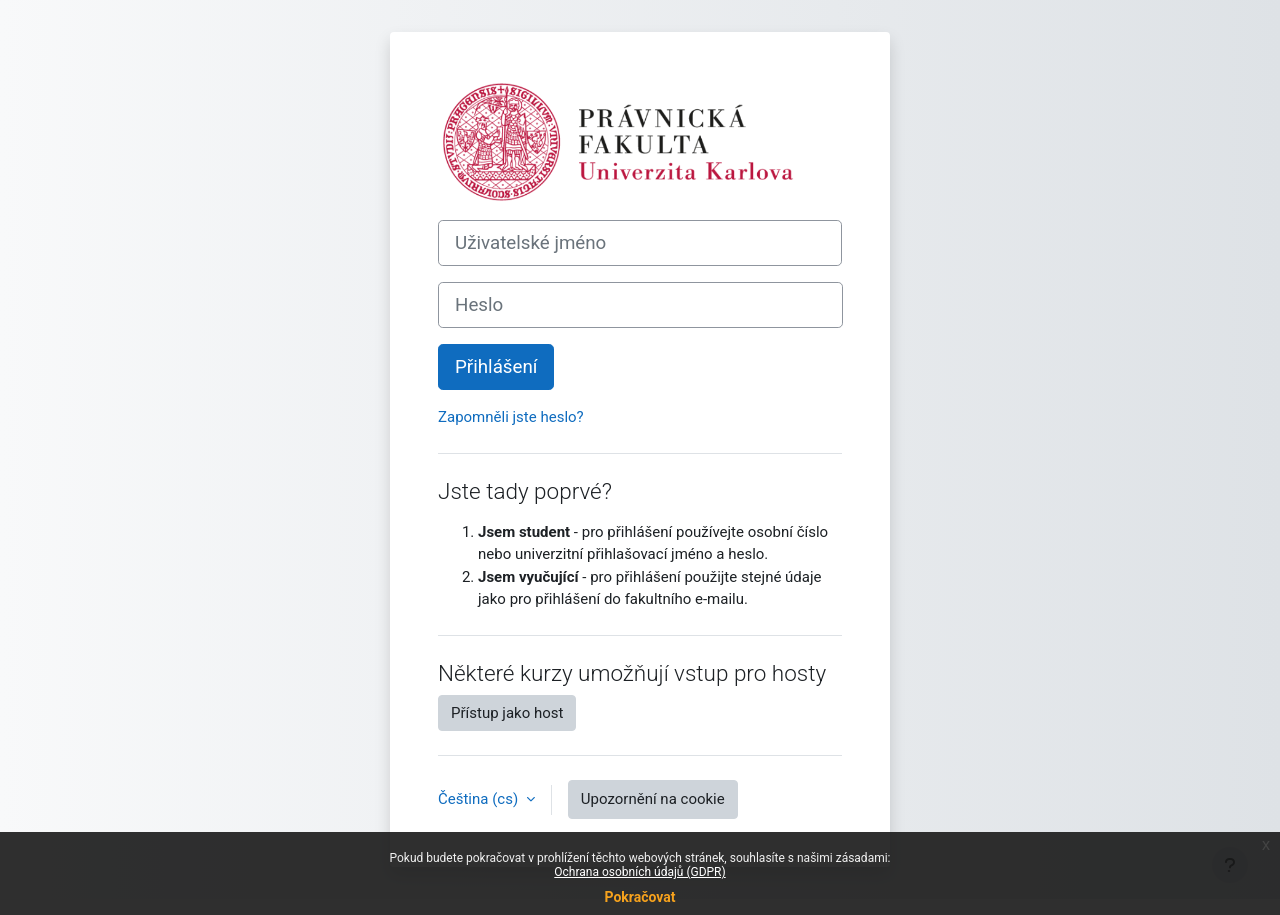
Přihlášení (496, 367)
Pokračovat (639, 897)
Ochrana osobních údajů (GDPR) (639, 872)
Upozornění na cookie (653, 799)
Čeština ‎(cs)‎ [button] (480, 799)
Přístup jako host (507, 713)
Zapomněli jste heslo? (511, 417)
